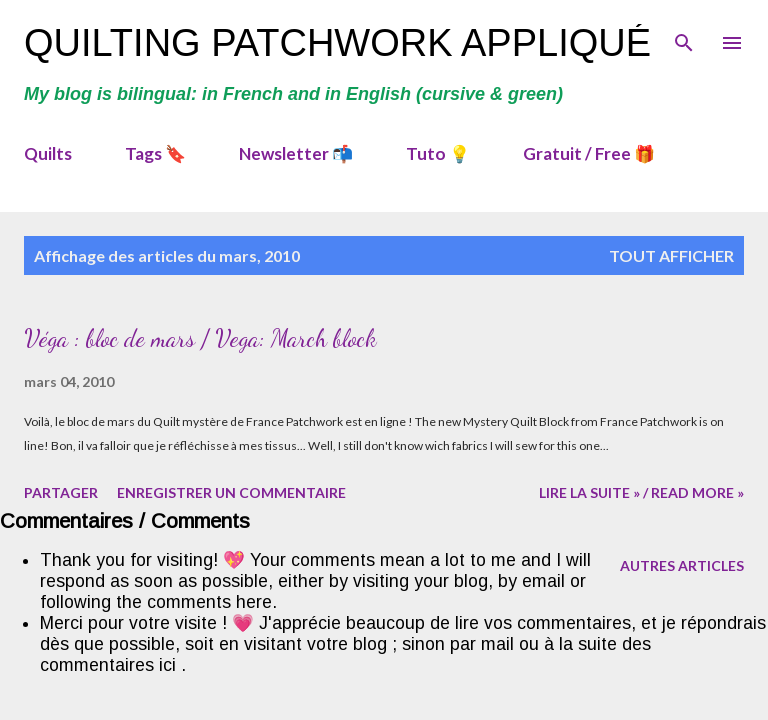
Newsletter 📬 (296, 153)
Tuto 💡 (438, 153)
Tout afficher (671, 255)
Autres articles (682, 565)
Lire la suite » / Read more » (641, 492)
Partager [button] (61, 492)
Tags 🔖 (155, 153)
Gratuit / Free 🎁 (589, 153)
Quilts (48, 153)
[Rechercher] (684, 36)
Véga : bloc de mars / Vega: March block (200, 338)
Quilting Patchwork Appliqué (337, 43)
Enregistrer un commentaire (231, 492)
